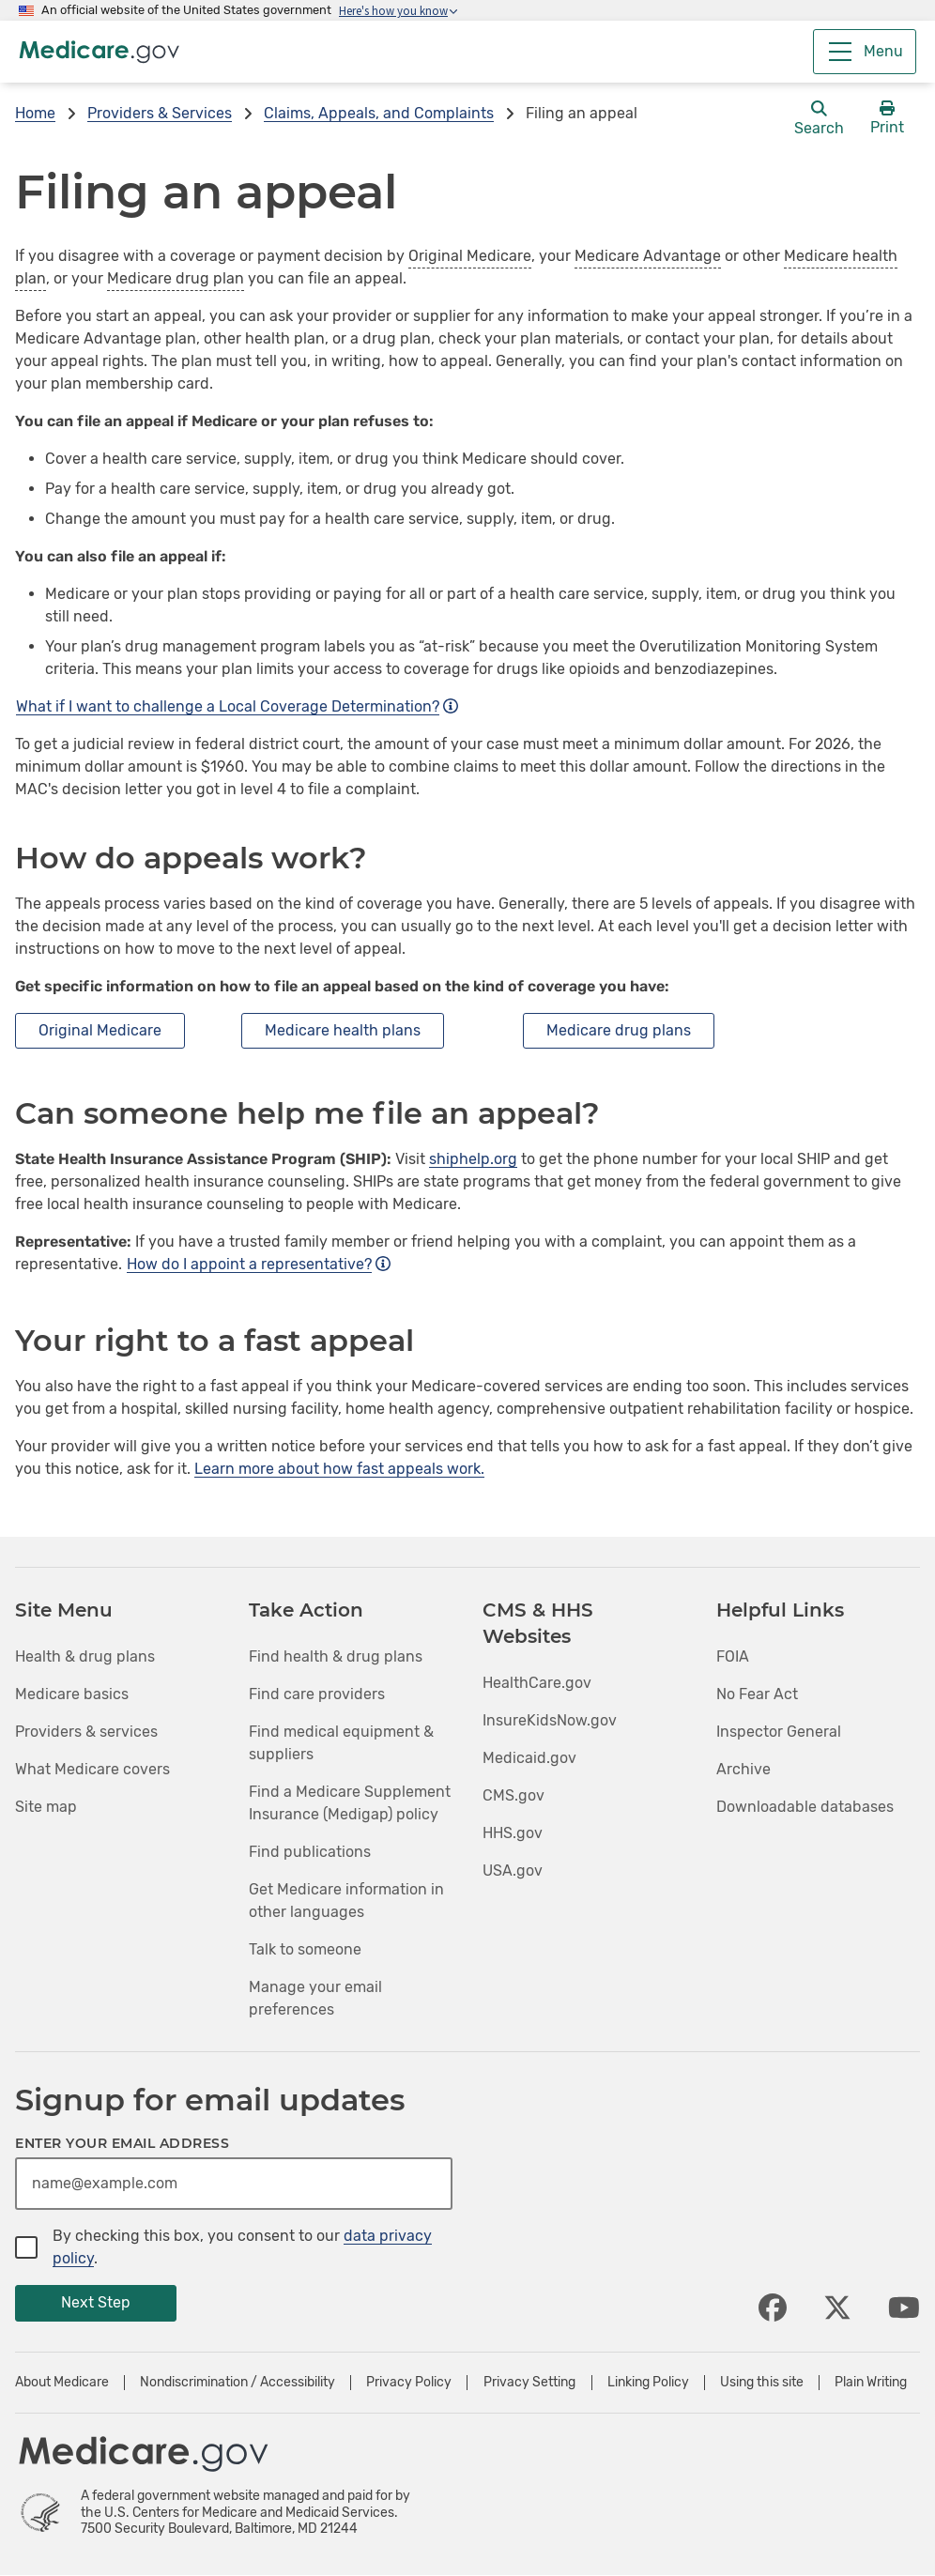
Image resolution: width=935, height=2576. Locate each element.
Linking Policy (648, 2382)
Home (35, 113)
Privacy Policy (409, 2382)
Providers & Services (159, 113)
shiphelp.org (473, 1159)
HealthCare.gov (537, 1683)
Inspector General (778, 1731)
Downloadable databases (805, 1807)
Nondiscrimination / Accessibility (237, 2382)
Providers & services (86, 1731)
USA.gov (513, 1870)
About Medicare (62, 2382)
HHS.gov (513, 1833)
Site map (46, 1807)
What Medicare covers (92, 1769)
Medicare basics (72, 1694)
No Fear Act (757, 1694)
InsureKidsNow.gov (550, 1720)
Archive (743, 1769)
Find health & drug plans (335, 1656)
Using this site (762, 2382)
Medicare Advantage (648, 256)
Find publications (310, 1852)
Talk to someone (305, 1949)
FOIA (732, 1656)
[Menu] (864, 51)
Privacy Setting (529, 2382)
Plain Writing (871, 2382)
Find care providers (317, 1694)
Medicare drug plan (175, 278)
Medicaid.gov (529, 1758)
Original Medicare (469, 256)
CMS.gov (513, 1795)
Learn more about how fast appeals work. (339, 1469)
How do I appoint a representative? (259, 1264)
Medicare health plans (343, 1030)
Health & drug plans (85, 1656)
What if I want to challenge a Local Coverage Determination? (237, 706)
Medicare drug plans (618, 1030)
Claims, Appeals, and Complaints (379, 113)
